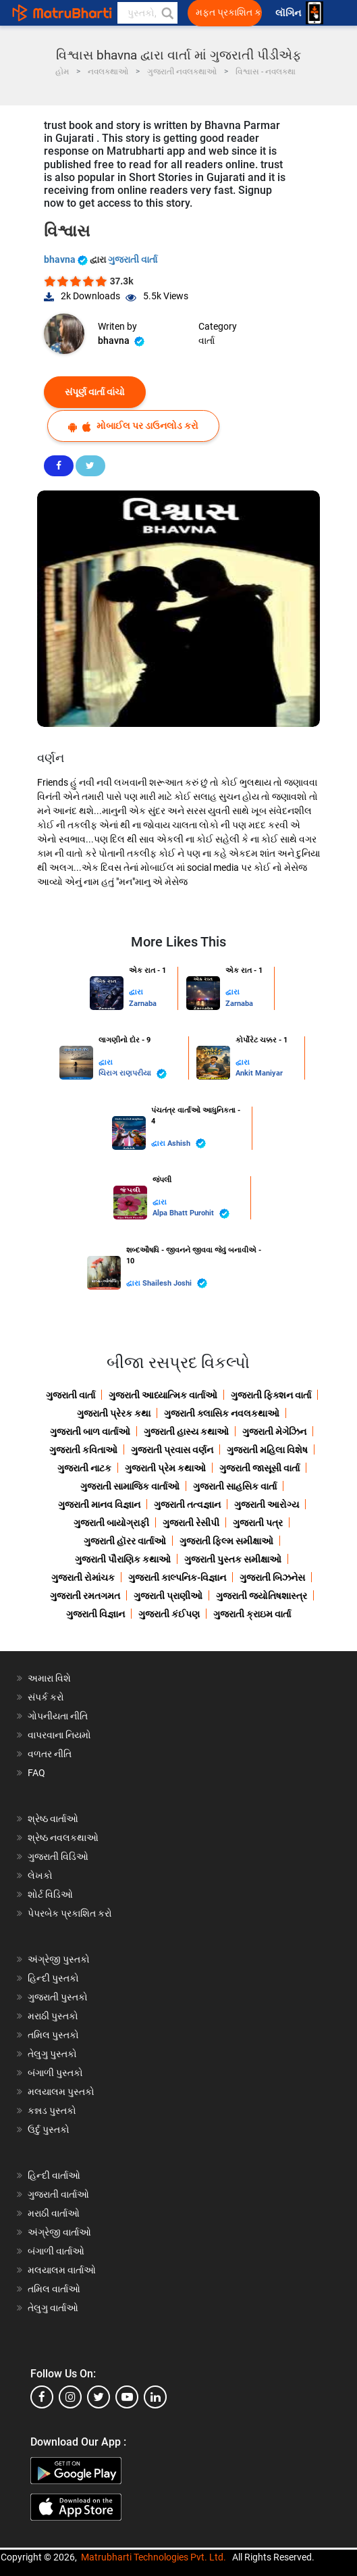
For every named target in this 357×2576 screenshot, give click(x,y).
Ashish (186, 1143)
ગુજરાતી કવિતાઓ (83, 1449)
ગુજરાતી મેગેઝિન (274, 1431)
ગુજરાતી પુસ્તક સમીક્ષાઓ (232, 1559)
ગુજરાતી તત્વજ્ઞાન (187, 1504)
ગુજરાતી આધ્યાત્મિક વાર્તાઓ (163, 1395)
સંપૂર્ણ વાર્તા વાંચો (95, 391)
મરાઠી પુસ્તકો (53, 2016)
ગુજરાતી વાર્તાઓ (58, 2194)
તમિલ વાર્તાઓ (54, 2288)
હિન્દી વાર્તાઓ (54, 2175)
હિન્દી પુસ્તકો (53, 1978)
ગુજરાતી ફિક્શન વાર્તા (271, 1395)
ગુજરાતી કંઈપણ (169, 1614)
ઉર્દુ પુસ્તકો (49, 2129)
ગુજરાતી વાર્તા (132, 259)
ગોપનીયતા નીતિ (58, 1716)
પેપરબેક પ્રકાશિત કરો (70, 1913)
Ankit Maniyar (259, 1073)
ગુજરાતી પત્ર (258, 1522)
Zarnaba (143, 1003)
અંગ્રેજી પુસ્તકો (59, 1959)
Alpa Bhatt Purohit (191, 1214)
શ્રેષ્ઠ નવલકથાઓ (63, 1837)
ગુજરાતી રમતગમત (85, 1595)
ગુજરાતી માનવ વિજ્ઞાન (99, 1504)
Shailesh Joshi (174, 1283)
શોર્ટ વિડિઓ (50, 1894)
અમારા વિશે (49, 1678)
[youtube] (126, 2396)
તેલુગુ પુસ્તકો (52, 2053)
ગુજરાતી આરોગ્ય (266, 1504)
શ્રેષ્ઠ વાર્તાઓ (53, 1818)
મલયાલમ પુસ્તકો (61, 2091)
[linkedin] (155, 2396)
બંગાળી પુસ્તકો (55, 2072)
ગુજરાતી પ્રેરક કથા (113, 1413)
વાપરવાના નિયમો (60, 1734)
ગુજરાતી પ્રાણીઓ (168, 1595)
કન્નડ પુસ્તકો (52, 2110)
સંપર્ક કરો (46, 1697)
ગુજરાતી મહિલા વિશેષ (267, 1449)
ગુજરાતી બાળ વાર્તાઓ (90, 1431)
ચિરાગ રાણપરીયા (133, 1074)
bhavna (67, 259)
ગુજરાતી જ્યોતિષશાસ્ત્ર (261, 1595)
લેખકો (40, 1875)
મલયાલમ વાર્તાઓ (62, 2270)
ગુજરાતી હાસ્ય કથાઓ (186, 1431)
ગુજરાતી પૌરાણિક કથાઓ (123, 1559)
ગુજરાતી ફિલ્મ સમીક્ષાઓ (226, 1541)
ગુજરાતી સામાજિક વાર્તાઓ (130, 1486)
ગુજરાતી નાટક (84, 1468)
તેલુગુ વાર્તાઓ (53, 2307)
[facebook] (41, 2396)
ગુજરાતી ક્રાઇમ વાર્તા (252, 1614)
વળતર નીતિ (50, 1753)
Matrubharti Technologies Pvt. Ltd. (153, 2557)
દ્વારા (136, 992)
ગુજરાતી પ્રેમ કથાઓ (165, 1468)
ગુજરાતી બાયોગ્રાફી (111, 1522)
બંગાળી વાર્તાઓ (56, 2251)
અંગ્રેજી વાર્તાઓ (59, 2232)
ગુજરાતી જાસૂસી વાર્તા (259, 1468)
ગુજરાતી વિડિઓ (58, 1856)
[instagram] (70, 2396)
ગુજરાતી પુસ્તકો (58, 1997)
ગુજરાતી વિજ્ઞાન (95, 1614)
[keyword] (147, 13)
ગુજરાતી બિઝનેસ (272, 1577)
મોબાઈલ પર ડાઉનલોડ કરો (133, 426)
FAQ (36, 1772)
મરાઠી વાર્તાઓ (54, 2213)
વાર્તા (206, 340)
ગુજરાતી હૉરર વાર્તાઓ (125, 1541)
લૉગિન (289, 13)
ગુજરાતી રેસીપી (191, 1522)
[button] (166, 13)
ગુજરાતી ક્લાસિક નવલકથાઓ (221, 1413)
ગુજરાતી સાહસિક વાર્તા (235, 1486)
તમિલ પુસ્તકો (53, 2034)
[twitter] (98, 2396)
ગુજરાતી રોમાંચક (83, 1577)
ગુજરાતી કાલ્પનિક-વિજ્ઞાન (177, 1577)
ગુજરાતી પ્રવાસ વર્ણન (172, 1449)
